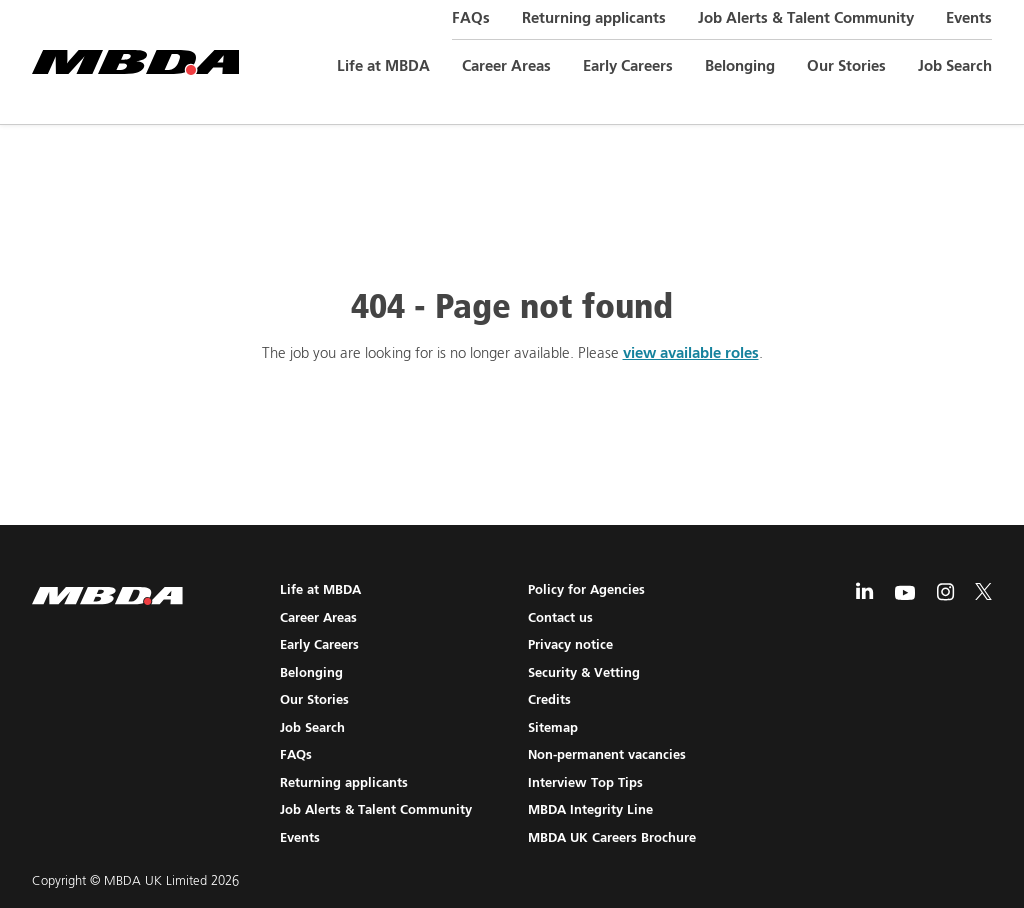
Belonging (740, 66)
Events (969, 18)
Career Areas (506, 66)
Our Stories (846, 66)
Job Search (955, 66)
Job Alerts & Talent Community (806, 18)
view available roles (691, 353)
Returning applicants (594, 18)
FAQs (471, 18)
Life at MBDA (383, 66)
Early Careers (628, 66)
